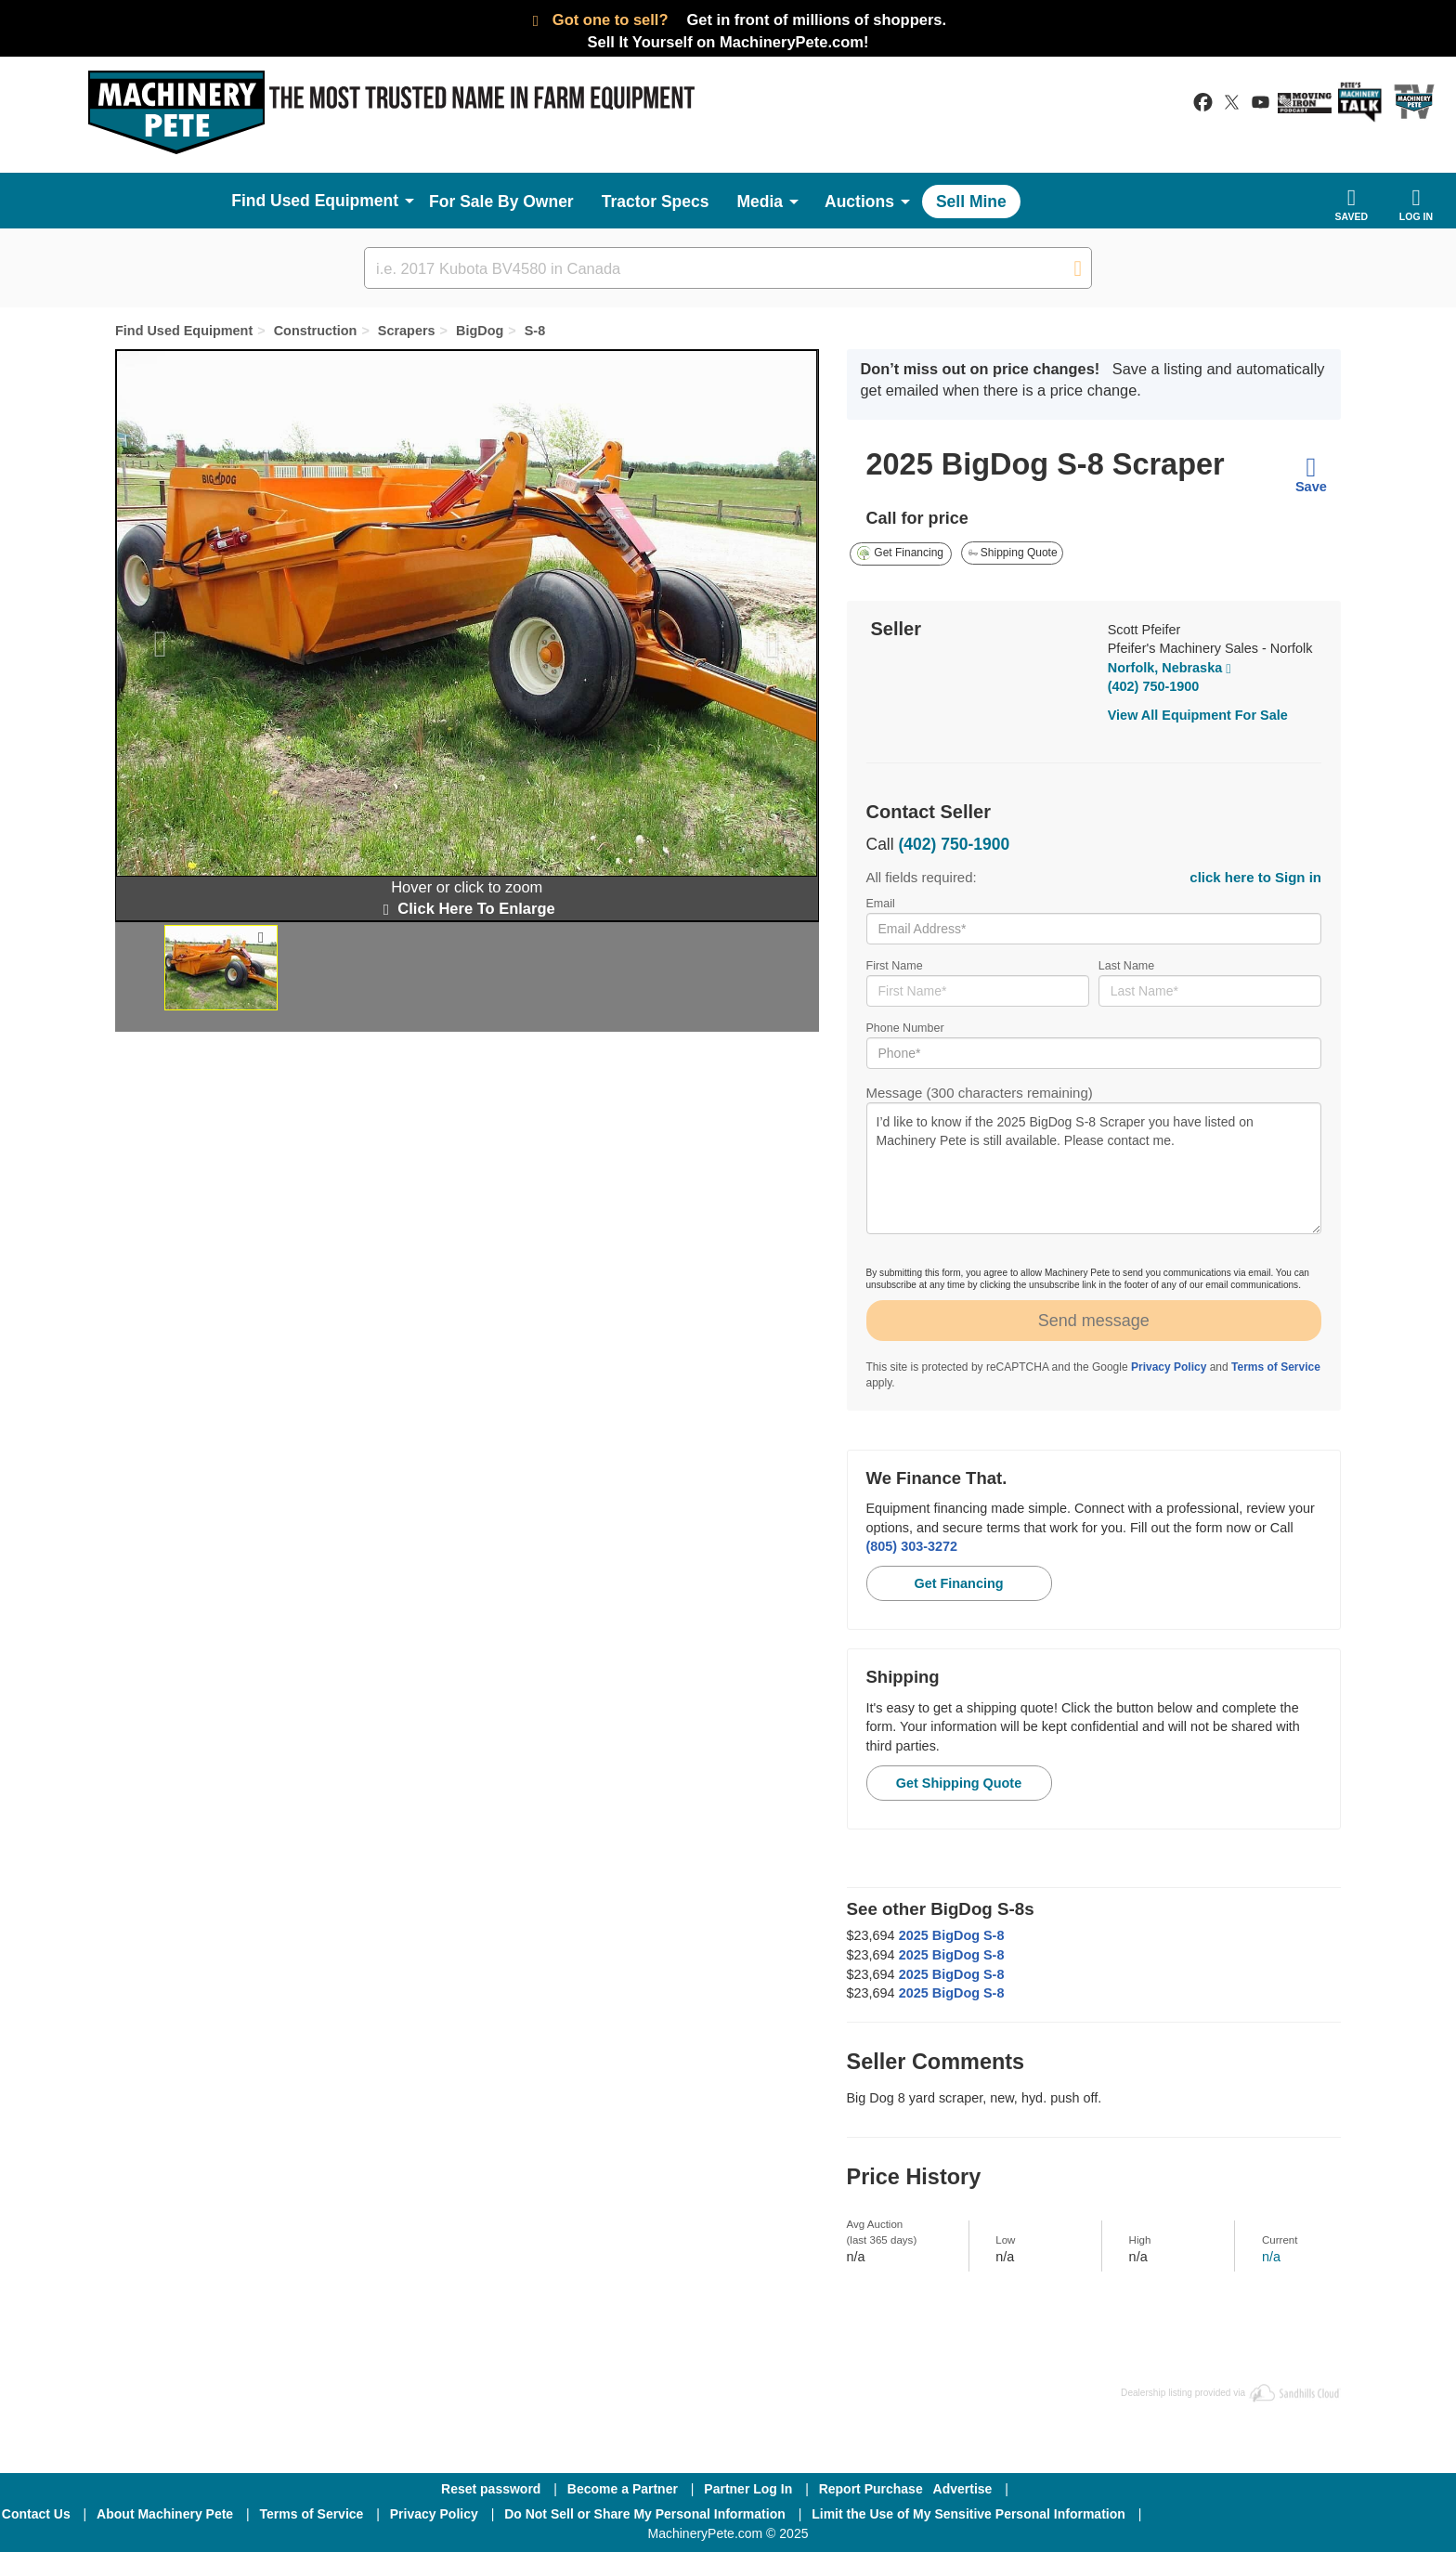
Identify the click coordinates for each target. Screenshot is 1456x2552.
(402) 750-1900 (1154, 686)
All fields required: (1094, 877)
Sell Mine (971, 201)
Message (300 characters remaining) (1094, 1159)
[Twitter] (1304, 2513)
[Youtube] (1400, 2513)
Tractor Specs (655, 201)
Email (1094, 920)
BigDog (479, 330)
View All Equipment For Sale (1198, 715)
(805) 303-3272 (912, 1546)
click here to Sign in (1255, 877)
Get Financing (900, 553)
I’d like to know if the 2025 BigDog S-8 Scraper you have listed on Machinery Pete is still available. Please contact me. (1094, 1168)
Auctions (859, 201)
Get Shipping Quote (958, 1783)
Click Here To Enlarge (467, 908)
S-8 (535, 330)
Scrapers (407, 330)
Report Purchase (871, 2488)
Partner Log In (748, 2488)
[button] (151, 635)
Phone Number (1094, 1045)
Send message (1094, 1320)
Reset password (490, 2488)
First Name (977, 983)
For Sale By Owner (501, 201)
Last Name (1209, 983)
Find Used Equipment (184, 330)
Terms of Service (1275, 1367)
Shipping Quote (1013, 552)
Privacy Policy (1168, 1367)
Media (759, 201)
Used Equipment (334, 200)
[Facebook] (1204, 2513)
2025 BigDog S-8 (952, 1935)
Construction (316, 330)
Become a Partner (622, 2488)
